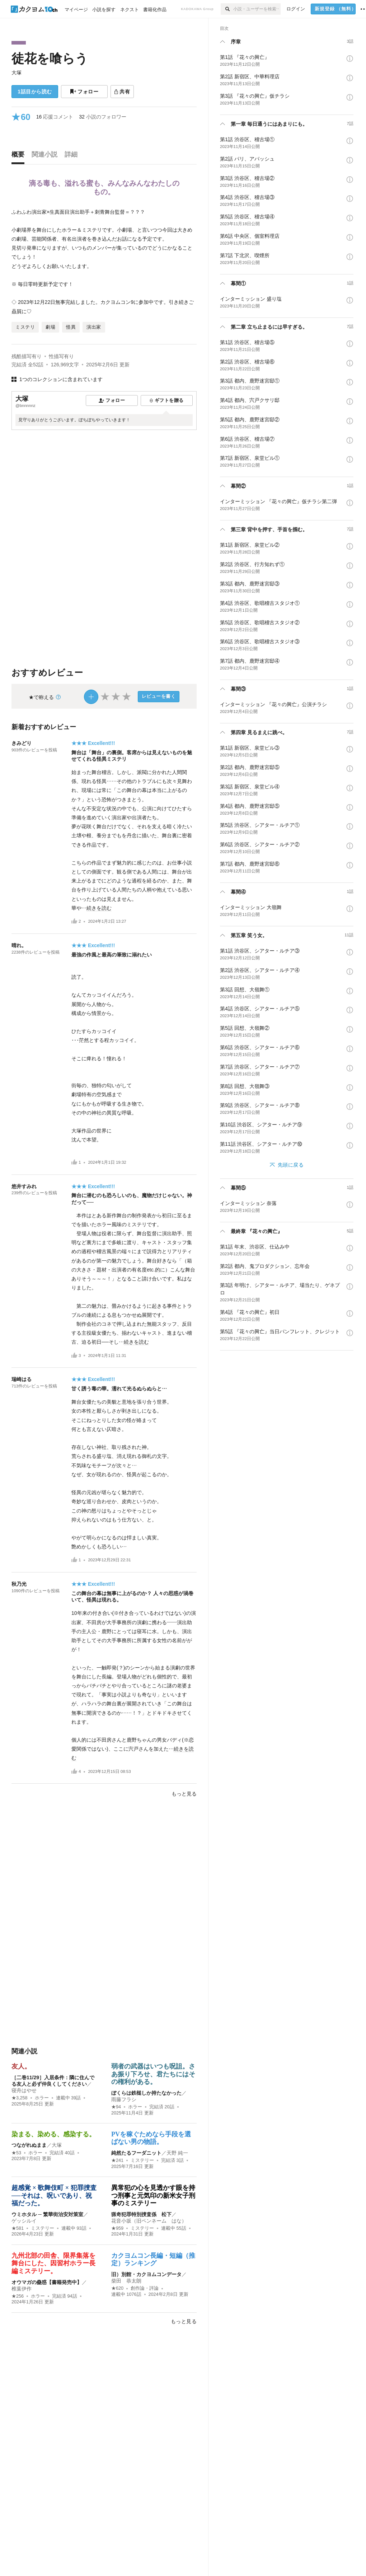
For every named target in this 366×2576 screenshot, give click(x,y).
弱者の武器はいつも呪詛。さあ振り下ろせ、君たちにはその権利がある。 (153, 2074)
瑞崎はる (21, 1379)
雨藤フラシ (123, 2099)
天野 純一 (177, 2153)
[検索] (227, 9)
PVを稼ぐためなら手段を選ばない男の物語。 (151, 2138)
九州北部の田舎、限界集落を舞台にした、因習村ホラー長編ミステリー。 (53, 2263)
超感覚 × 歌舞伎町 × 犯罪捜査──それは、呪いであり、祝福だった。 (54, 2195)
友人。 (21, 2066)
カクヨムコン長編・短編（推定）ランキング (153, 2259)
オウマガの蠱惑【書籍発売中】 (46, 2282)
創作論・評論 (145, 2288)
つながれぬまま (29, 2145)
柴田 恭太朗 (126, 2281)
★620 (117, 2288)
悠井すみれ (24, 1186)
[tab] (19, 156)
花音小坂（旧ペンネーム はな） (149, 2221)
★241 (117, 2160)
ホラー (42, 2097)
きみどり (21, 743)
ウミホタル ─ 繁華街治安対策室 (47, 2214)
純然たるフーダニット (136, 2153)
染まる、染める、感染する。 (53, 2134)
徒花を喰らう (49, 58)
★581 (17, 2228)
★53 (16, 2152)
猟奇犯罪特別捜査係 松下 (141, 2214)
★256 (17, 2296)
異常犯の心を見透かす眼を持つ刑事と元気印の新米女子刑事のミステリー (153, 2195)
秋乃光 (19, 1584)
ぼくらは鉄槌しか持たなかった (146, 2093)
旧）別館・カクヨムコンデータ (146, 2274)
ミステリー (142, 2160)
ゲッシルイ (24, 2221)
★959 (117, 2228)
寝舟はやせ (24, 2090)
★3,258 (19, 2097)
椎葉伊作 (21, 2289)
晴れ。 (19, 945)
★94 (116, 2106)
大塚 (16, 72)
